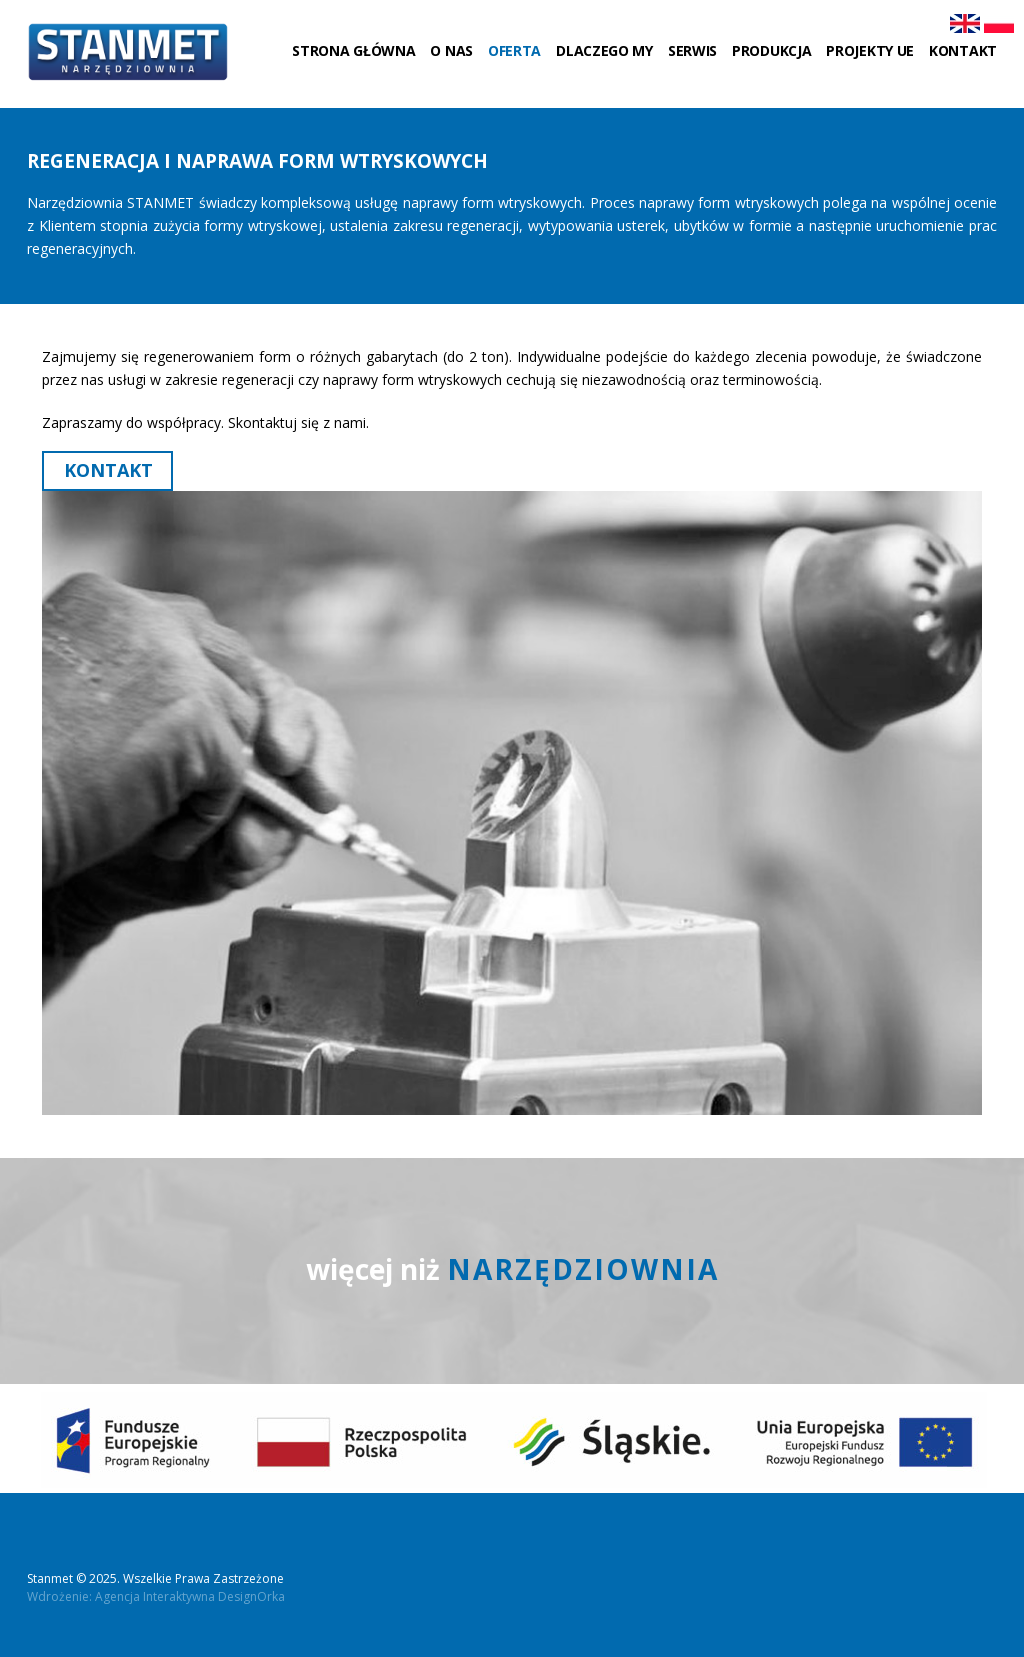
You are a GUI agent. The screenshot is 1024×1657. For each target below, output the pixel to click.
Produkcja (771, 50)
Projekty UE (870, 50)
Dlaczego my (604, 50)
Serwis (692, 50)
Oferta (514, 50)
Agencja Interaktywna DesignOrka (190, 1596)
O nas (451, 50)
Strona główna (353, 50)
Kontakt (963, 50)
